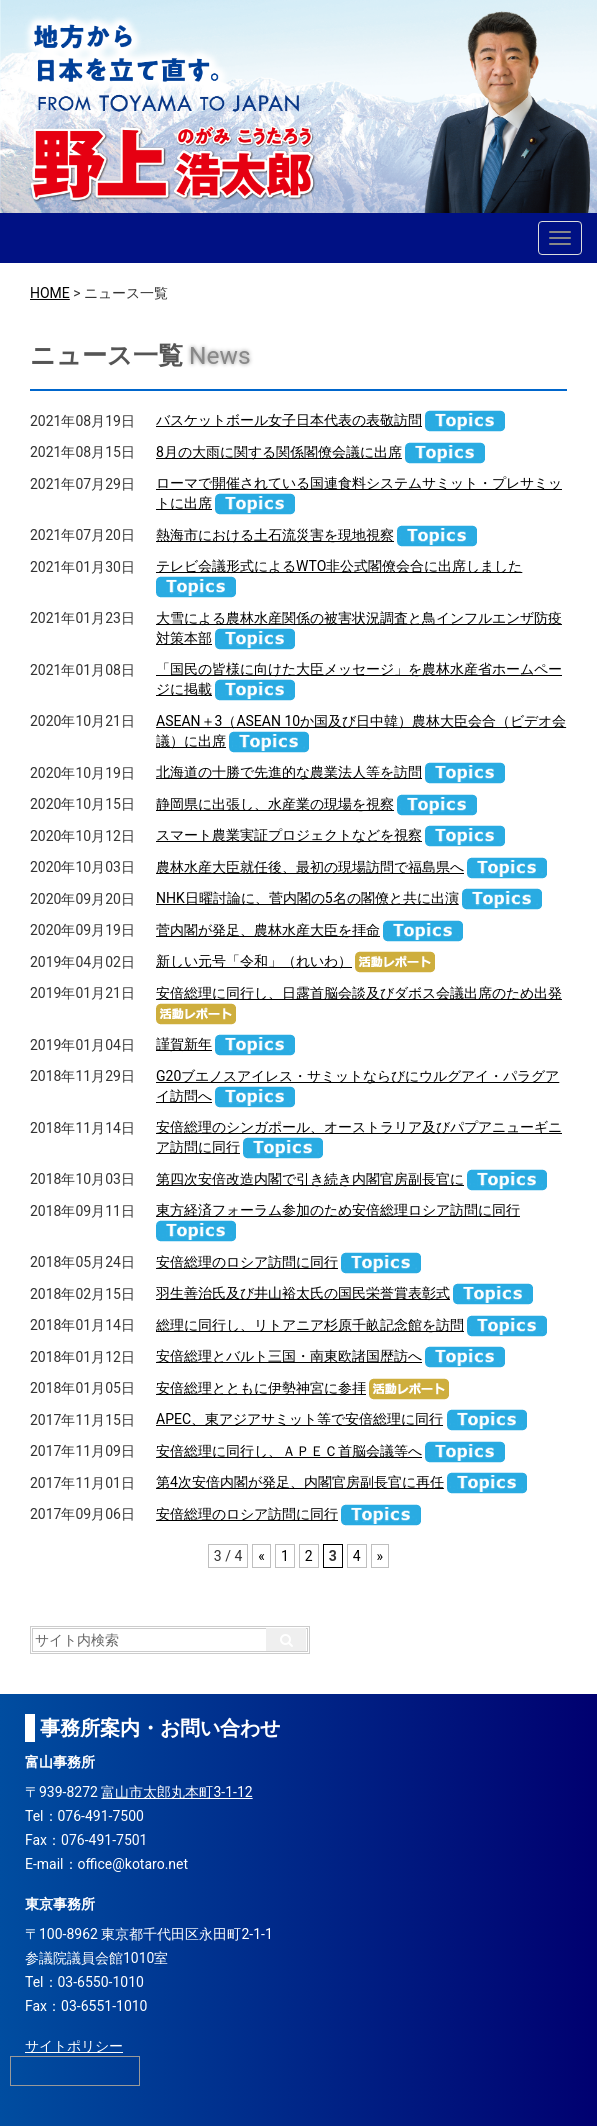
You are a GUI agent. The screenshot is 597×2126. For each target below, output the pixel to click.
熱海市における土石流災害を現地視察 (275, 535)
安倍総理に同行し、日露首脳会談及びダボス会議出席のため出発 (359, 993)
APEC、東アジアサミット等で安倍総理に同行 (299, 1419)
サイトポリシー (74, 2046)
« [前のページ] (261, 1556)
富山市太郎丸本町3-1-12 (176, 1792)
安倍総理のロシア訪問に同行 (247, 1262)
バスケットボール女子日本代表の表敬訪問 (289, 420)
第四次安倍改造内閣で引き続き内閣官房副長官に (310, 1179)
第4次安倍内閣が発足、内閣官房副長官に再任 (300, 1482)
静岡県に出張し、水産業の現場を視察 (275, 804)
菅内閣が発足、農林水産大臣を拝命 (268, 930)
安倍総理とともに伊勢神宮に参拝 (261, 1388)
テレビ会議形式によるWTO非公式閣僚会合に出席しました (339, 566)
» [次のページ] (380, 1556)
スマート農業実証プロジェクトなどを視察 (289, 835)
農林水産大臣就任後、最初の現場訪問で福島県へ (310, 867)
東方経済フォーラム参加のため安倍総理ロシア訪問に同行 (338, 1210)
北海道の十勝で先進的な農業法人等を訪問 (289, 772)
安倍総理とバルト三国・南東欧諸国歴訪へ (289, 1356)
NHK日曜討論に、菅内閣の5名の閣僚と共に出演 (307, 898)
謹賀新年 (184, 1044)
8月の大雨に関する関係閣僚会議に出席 (279, 452)
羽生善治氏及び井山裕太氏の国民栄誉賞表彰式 (303, 1293)
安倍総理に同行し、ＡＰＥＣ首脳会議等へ (289, 1451)
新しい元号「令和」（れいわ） (254, 961)
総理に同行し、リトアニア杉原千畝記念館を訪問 (310, 1325)
